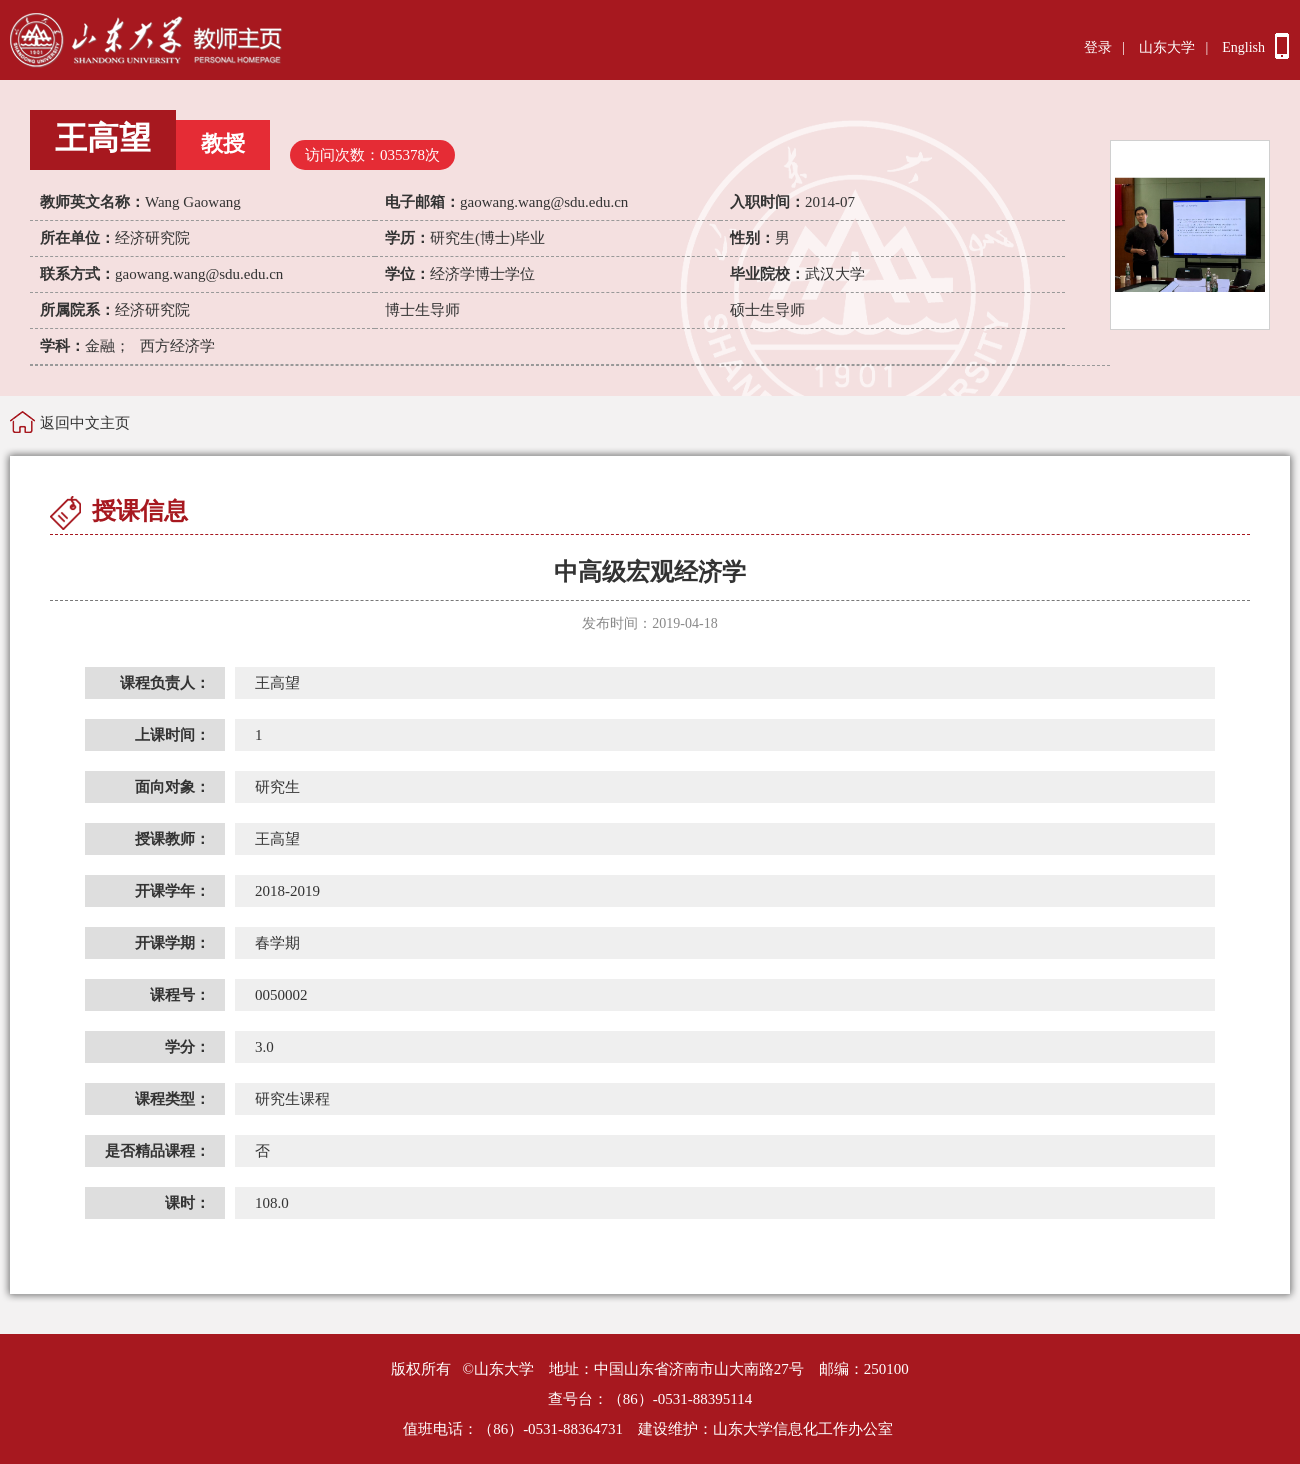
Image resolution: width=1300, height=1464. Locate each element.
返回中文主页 (85, 423)
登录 (1098, 47)
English (1243, 47)
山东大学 (1167, 47)
